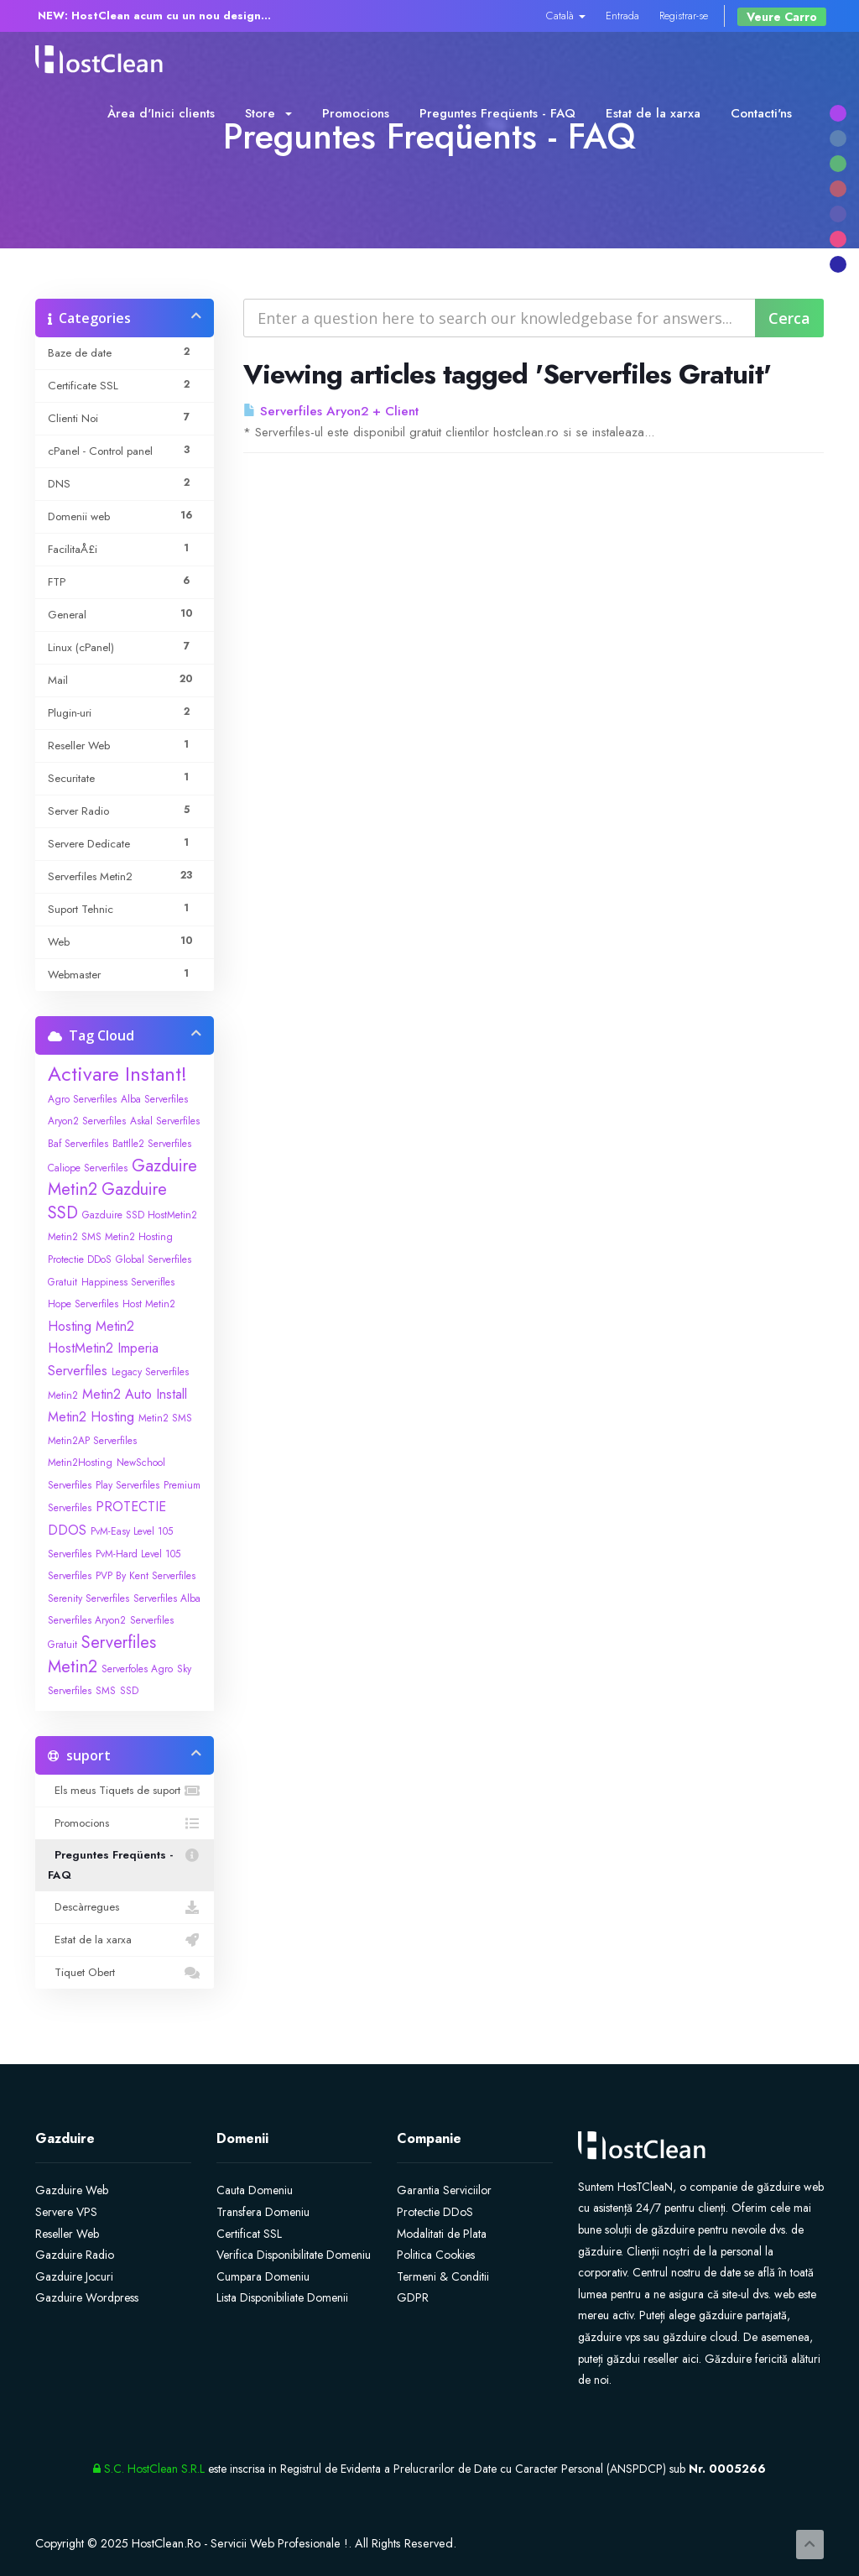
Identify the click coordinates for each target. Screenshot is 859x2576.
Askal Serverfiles (165, 1121)
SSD (129, 1690)
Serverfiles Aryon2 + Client (331, 411)
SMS (106, 1690)
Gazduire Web (71, 2190)
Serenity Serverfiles (88, 1598)
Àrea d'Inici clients (161, 113)
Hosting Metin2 (91, 1326)
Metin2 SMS (165, 1418)
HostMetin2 (80, 1348)
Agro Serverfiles (82, 1099)
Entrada (622, 15)
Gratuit (62, 1282)
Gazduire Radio (74, 2254)
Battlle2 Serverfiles (151, 1143)
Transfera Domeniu (263, 2211)
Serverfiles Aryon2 (87, 1620)
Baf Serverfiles (78, 1143)
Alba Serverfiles (154, 1099)
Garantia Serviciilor (444, 2190)
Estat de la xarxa (653, 113)
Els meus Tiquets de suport (124, 1791)
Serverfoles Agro (137, 1668)
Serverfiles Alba (166, 1598)
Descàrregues (124, 1907)
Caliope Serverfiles (88, 1168)
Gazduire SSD (107, 1201)
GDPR (413, 2297)
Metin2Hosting (80, 1462)
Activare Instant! (117, 1073)
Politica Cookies (436, 2254)
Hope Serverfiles (83, 1303)
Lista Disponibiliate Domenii (282, 2297)
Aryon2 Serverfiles (87, 1121)
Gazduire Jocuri (74, 2276)
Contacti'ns (761, 113)
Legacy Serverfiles (150, 1371)
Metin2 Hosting (91, 1416)
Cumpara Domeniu (263, 2276)
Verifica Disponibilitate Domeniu (293, 2254)
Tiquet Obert (124, 1973)
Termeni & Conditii (443, 2276)
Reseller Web (67, 2233)
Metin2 (63, 1395)
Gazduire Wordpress (86, 2297)
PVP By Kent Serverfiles (145, 1575)
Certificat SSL (249, 2233)
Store (268, 113)
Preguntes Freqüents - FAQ (497, 113)
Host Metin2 (148, 1303)
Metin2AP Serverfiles (92, 1440)
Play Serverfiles (127, 1485)
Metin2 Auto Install (134, 1394)
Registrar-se (683, 15)
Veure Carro (782, 16)
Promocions (355, 113)
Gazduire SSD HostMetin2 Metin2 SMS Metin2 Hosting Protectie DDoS (122, 1237)
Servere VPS (66, 2211)
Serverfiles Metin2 (102, 1654)
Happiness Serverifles (127, 1282)
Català (566, 15)
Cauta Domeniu (254, 2190)
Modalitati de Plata (442, 2233)
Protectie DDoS (435, 2211)
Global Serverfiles (153, 1259)
